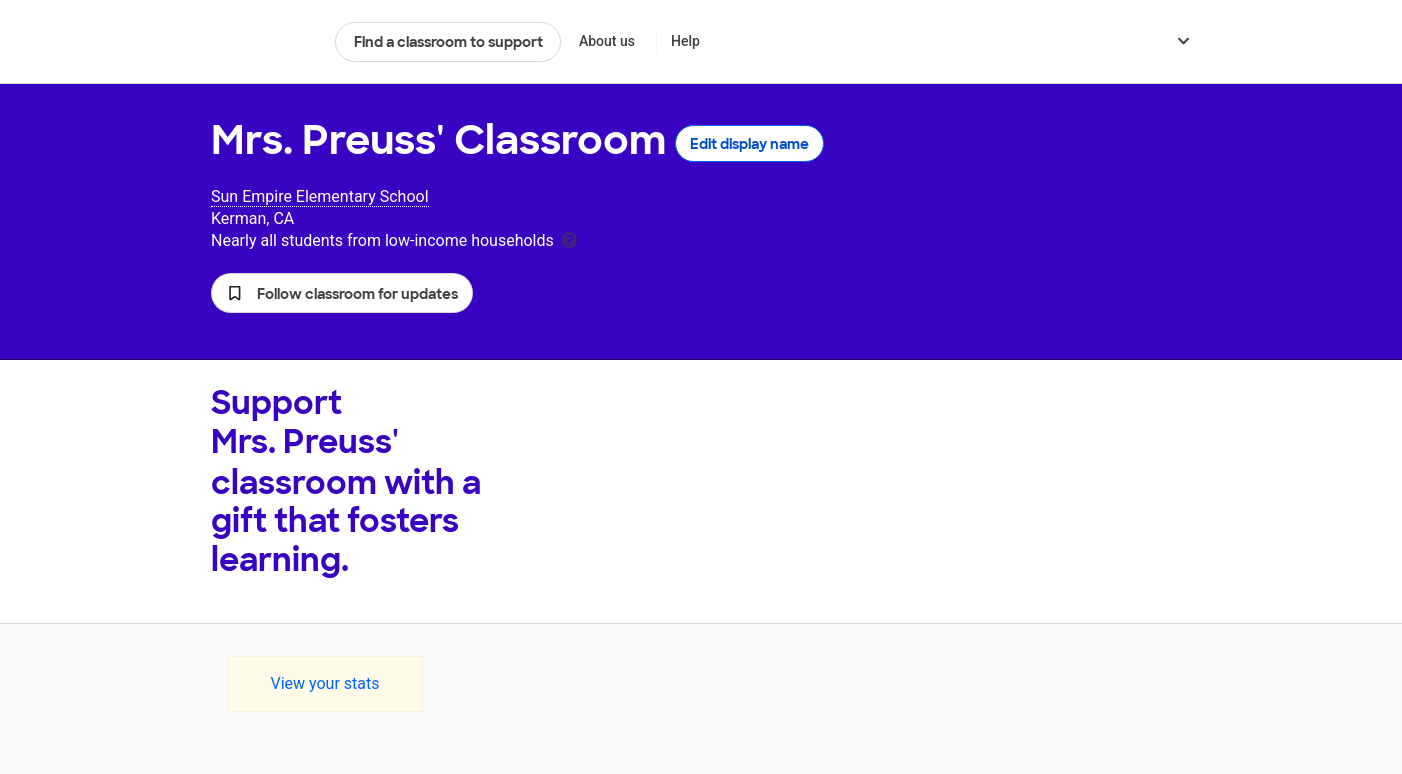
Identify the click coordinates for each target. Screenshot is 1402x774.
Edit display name (749, 144)
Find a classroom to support (448, 42)
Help (685, 41)
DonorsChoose (264, 42)
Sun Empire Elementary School (320, 196)
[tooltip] (569, 238)
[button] (342, 293)
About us (607, 41)
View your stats (324, 683)
